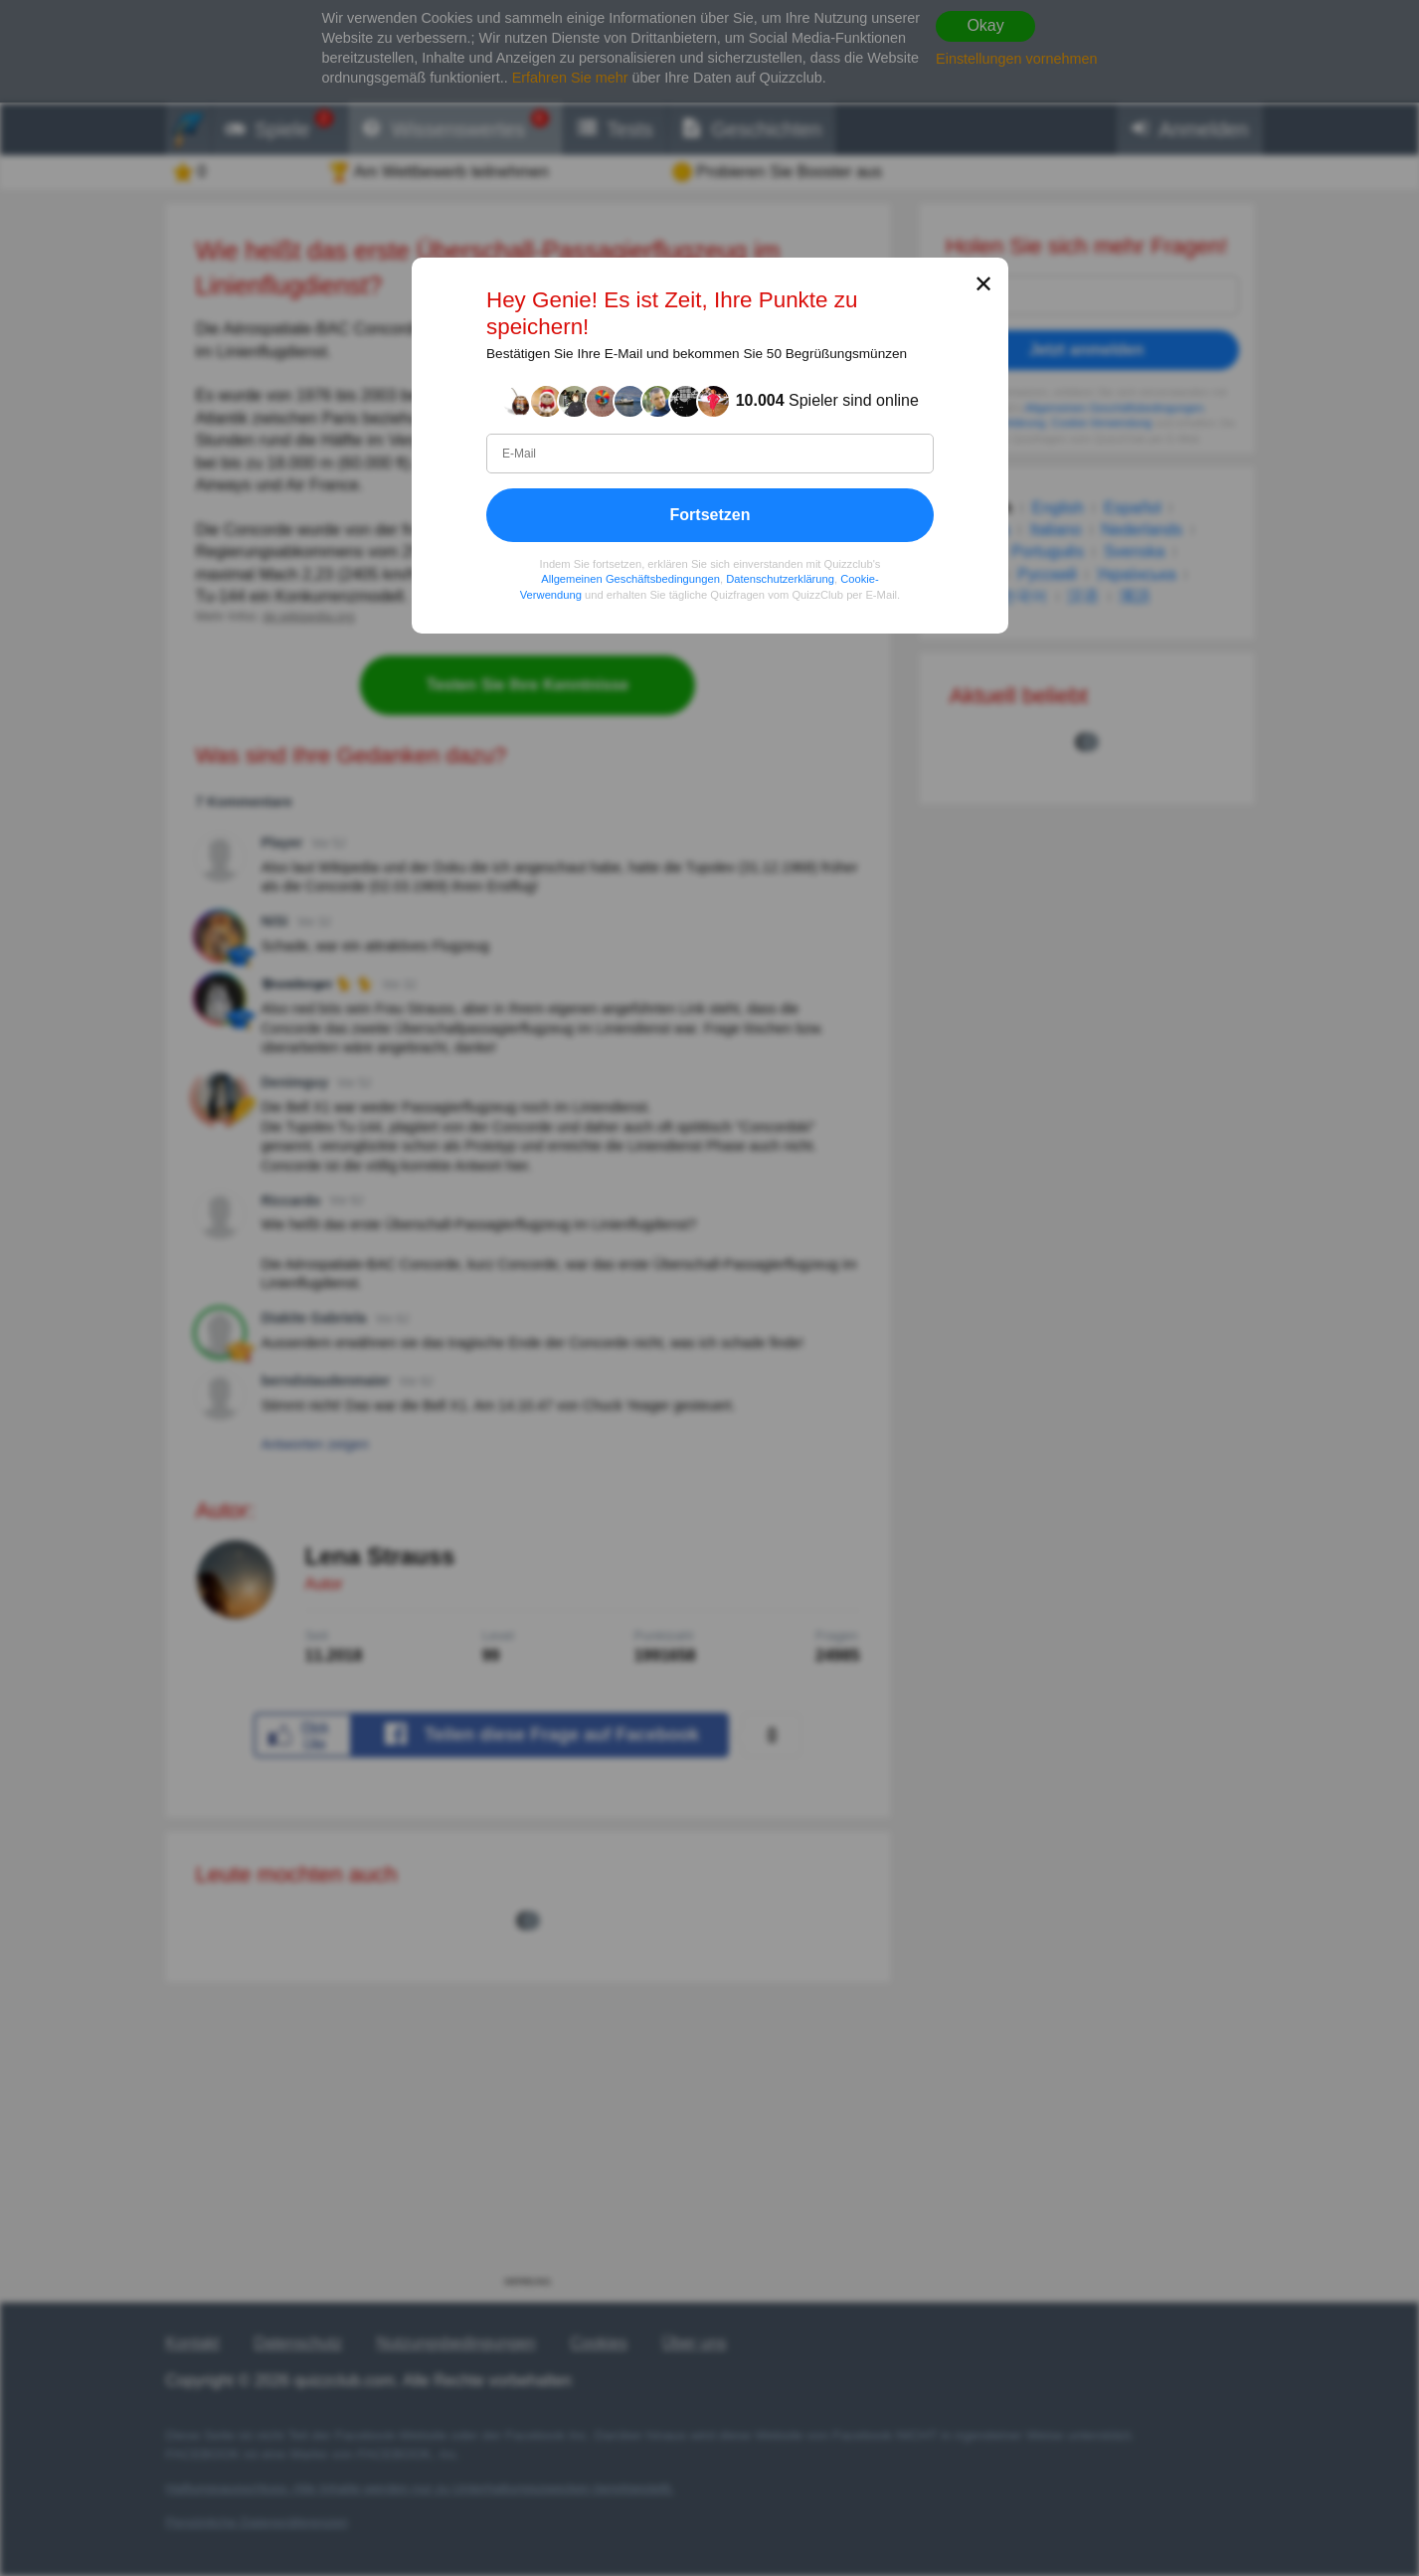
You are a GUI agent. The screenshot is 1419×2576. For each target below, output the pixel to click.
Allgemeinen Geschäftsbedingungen (630, 579)
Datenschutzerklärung (780, 579)
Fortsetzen (709, 514)
